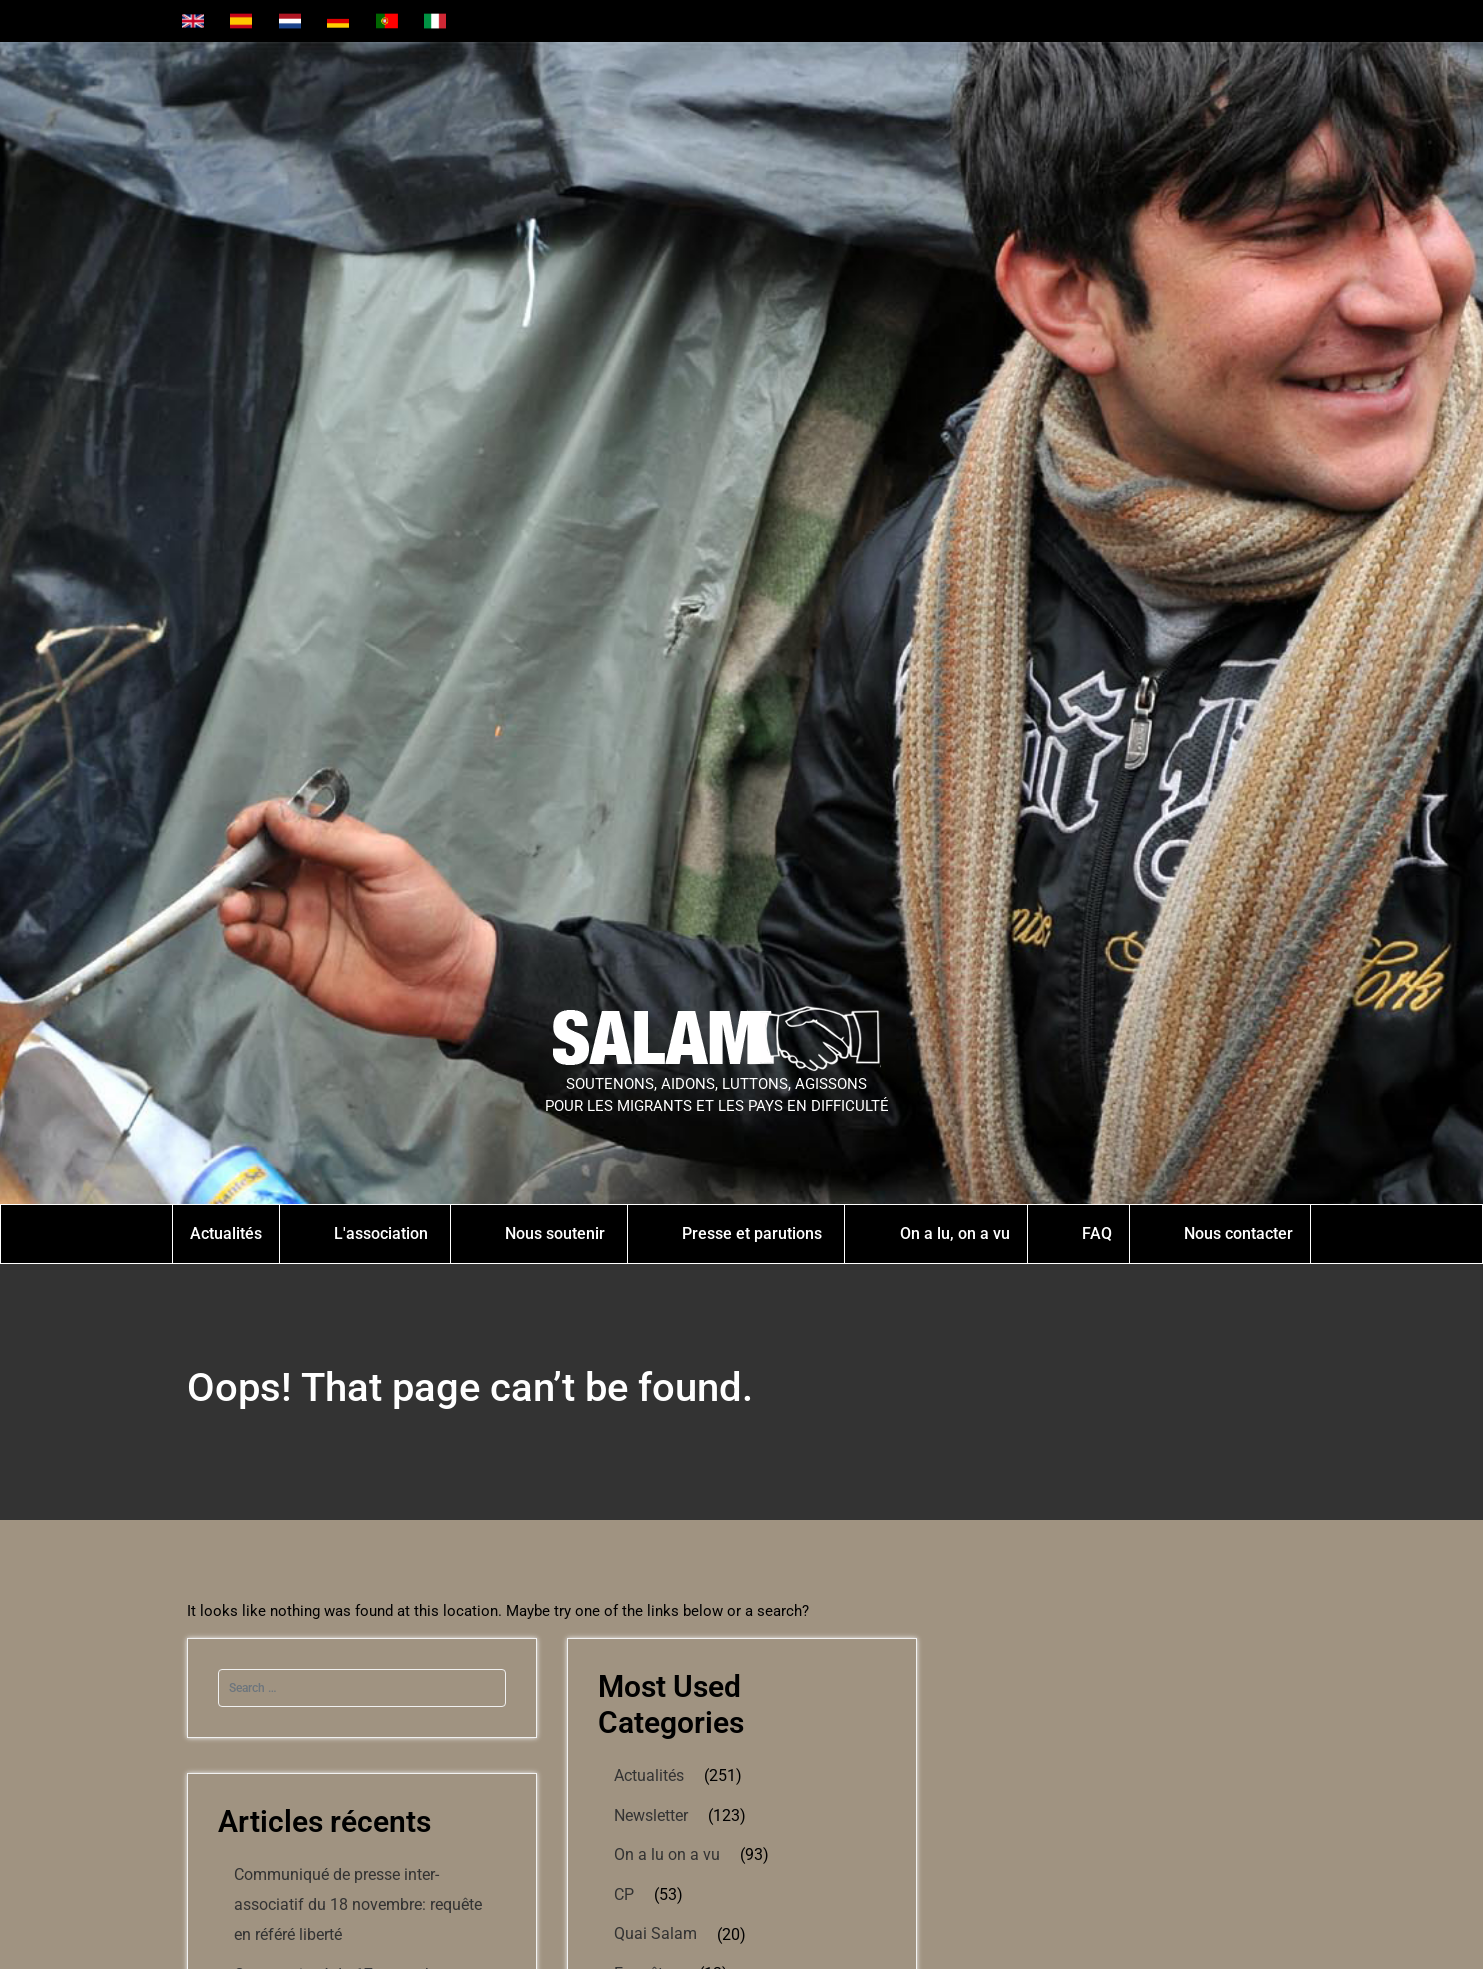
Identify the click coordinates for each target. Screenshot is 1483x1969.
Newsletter (651, 1815)
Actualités (649, 1775)
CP (624, 1894)
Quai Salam (655, 1933)
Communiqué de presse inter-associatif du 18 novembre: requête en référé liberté (358, 1904)
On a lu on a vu (667, 1854)
